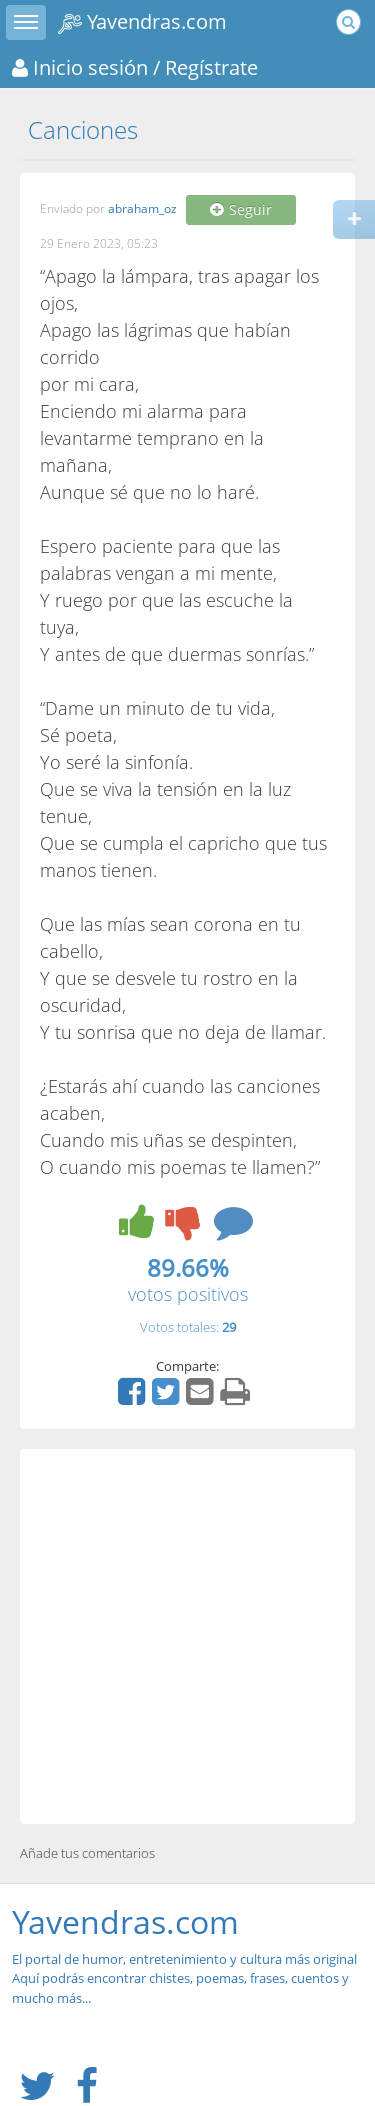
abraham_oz (142, 209)
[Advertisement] (187, 1636)
